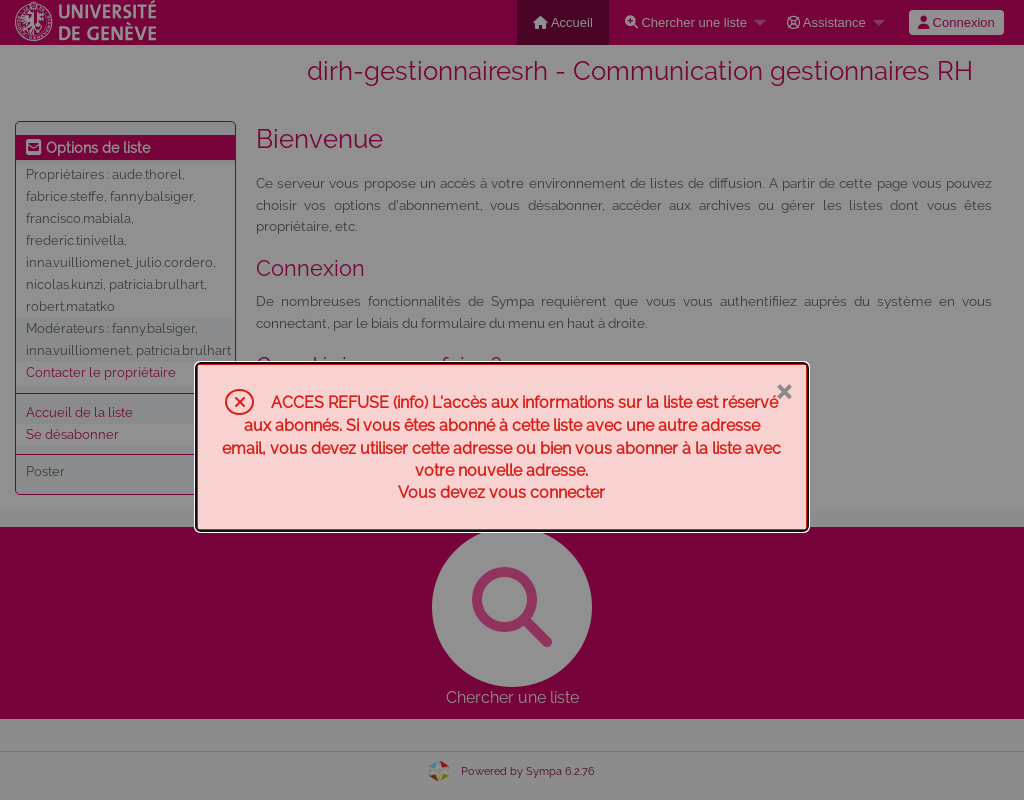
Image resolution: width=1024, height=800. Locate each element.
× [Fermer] (783, 390)
